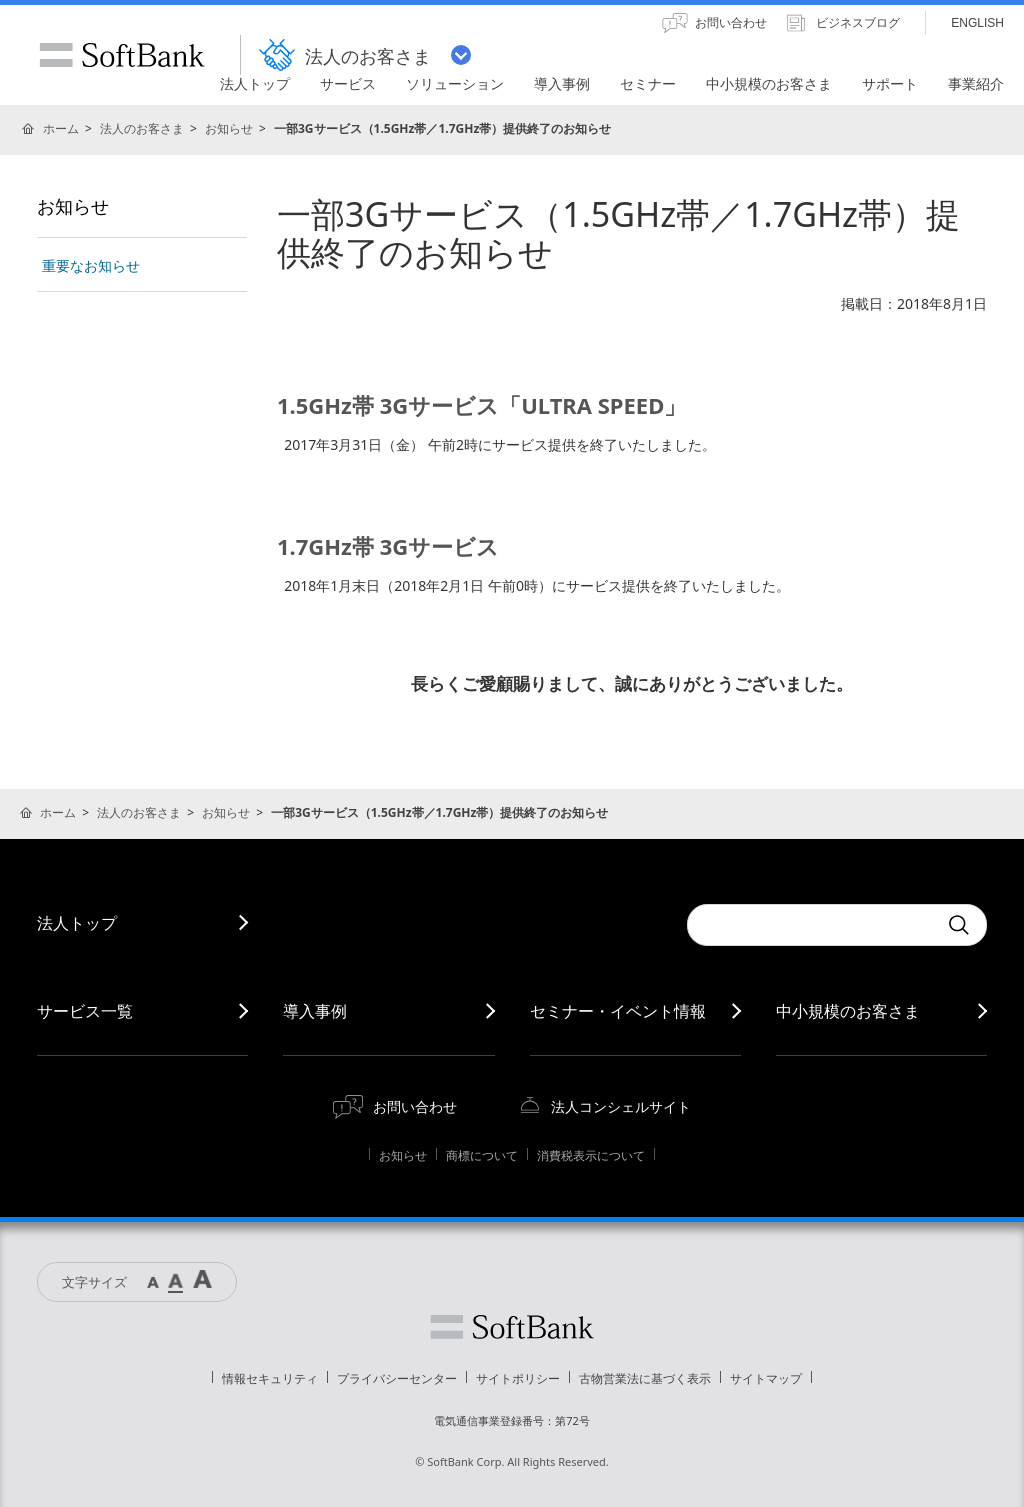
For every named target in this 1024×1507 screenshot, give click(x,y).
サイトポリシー (518, 1378)
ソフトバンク (512, 1327)
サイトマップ (766, 1378)
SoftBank (122, 55)
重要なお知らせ (91, 265)
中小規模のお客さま (848, 1011)
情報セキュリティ (270, 1378)
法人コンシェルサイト (621, 1106)
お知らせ (229, 128)
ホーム (61, 128)
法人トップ (77, 923)
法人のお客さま (142, 128)
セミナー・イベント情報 (618, 1011)
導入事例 (315, 1011)
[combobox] (812, 925)
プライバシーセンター (397, 1378)
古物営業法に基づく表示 (645, 1378)
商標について (482, 1155)
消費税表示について (591, 1155)
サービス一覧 (85, 1011)
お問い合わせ (415, 1106)
